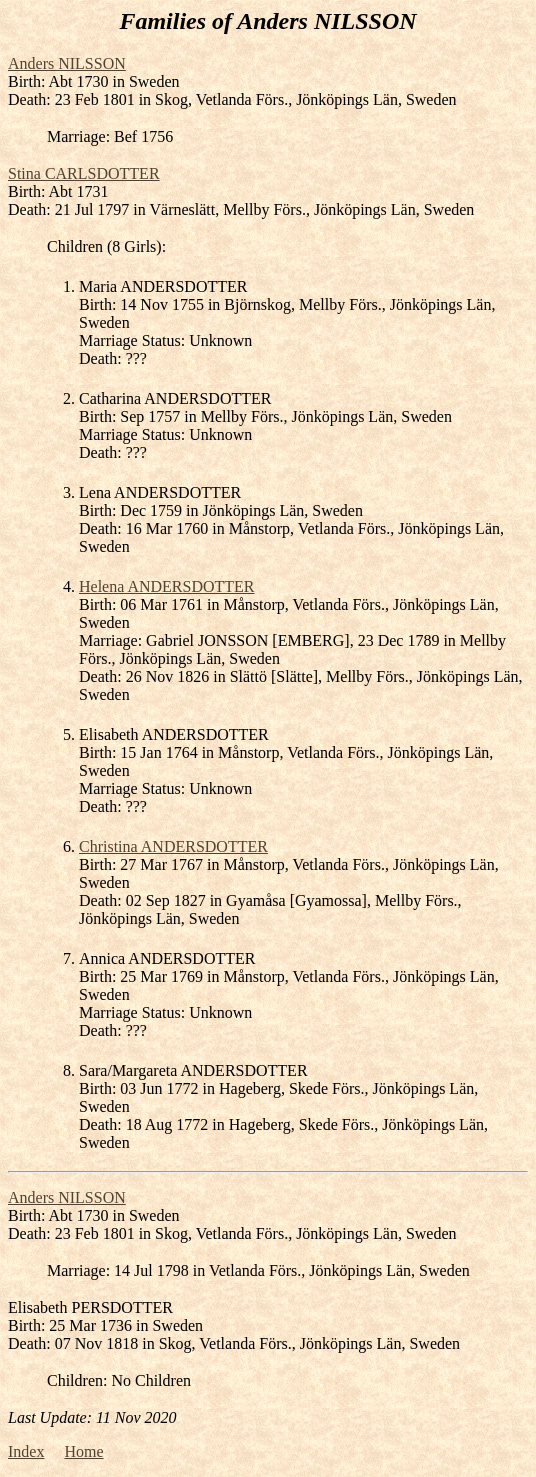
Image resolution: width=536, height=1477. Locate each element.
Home (83, 1451)
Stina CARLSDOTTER (84, 173)
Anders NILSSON (67, 63)
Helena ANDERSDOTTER (167, 586)
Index (26, 1451)
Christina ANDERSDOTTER (173, 846)
